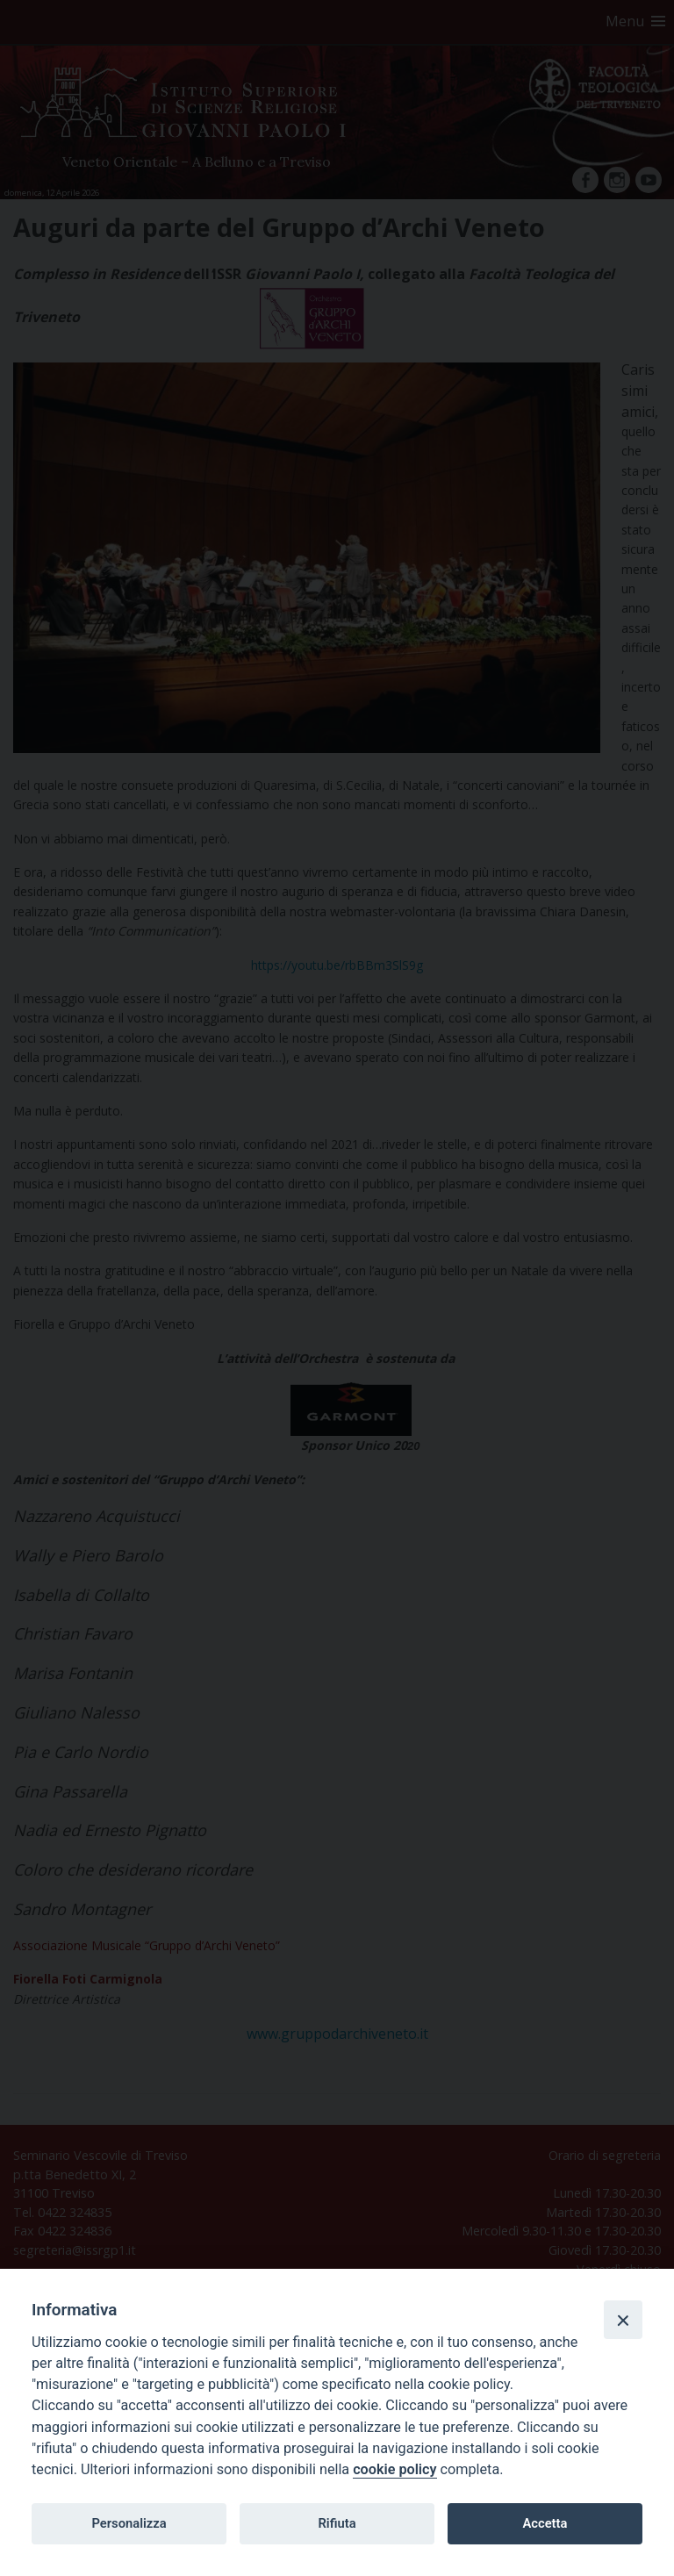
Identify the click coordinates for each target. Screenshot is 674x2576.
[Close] (623, 2319)
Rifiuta (336, 2523)
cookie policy (394, 2469)
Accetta (544, 2523)
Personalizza (128, 2523)
